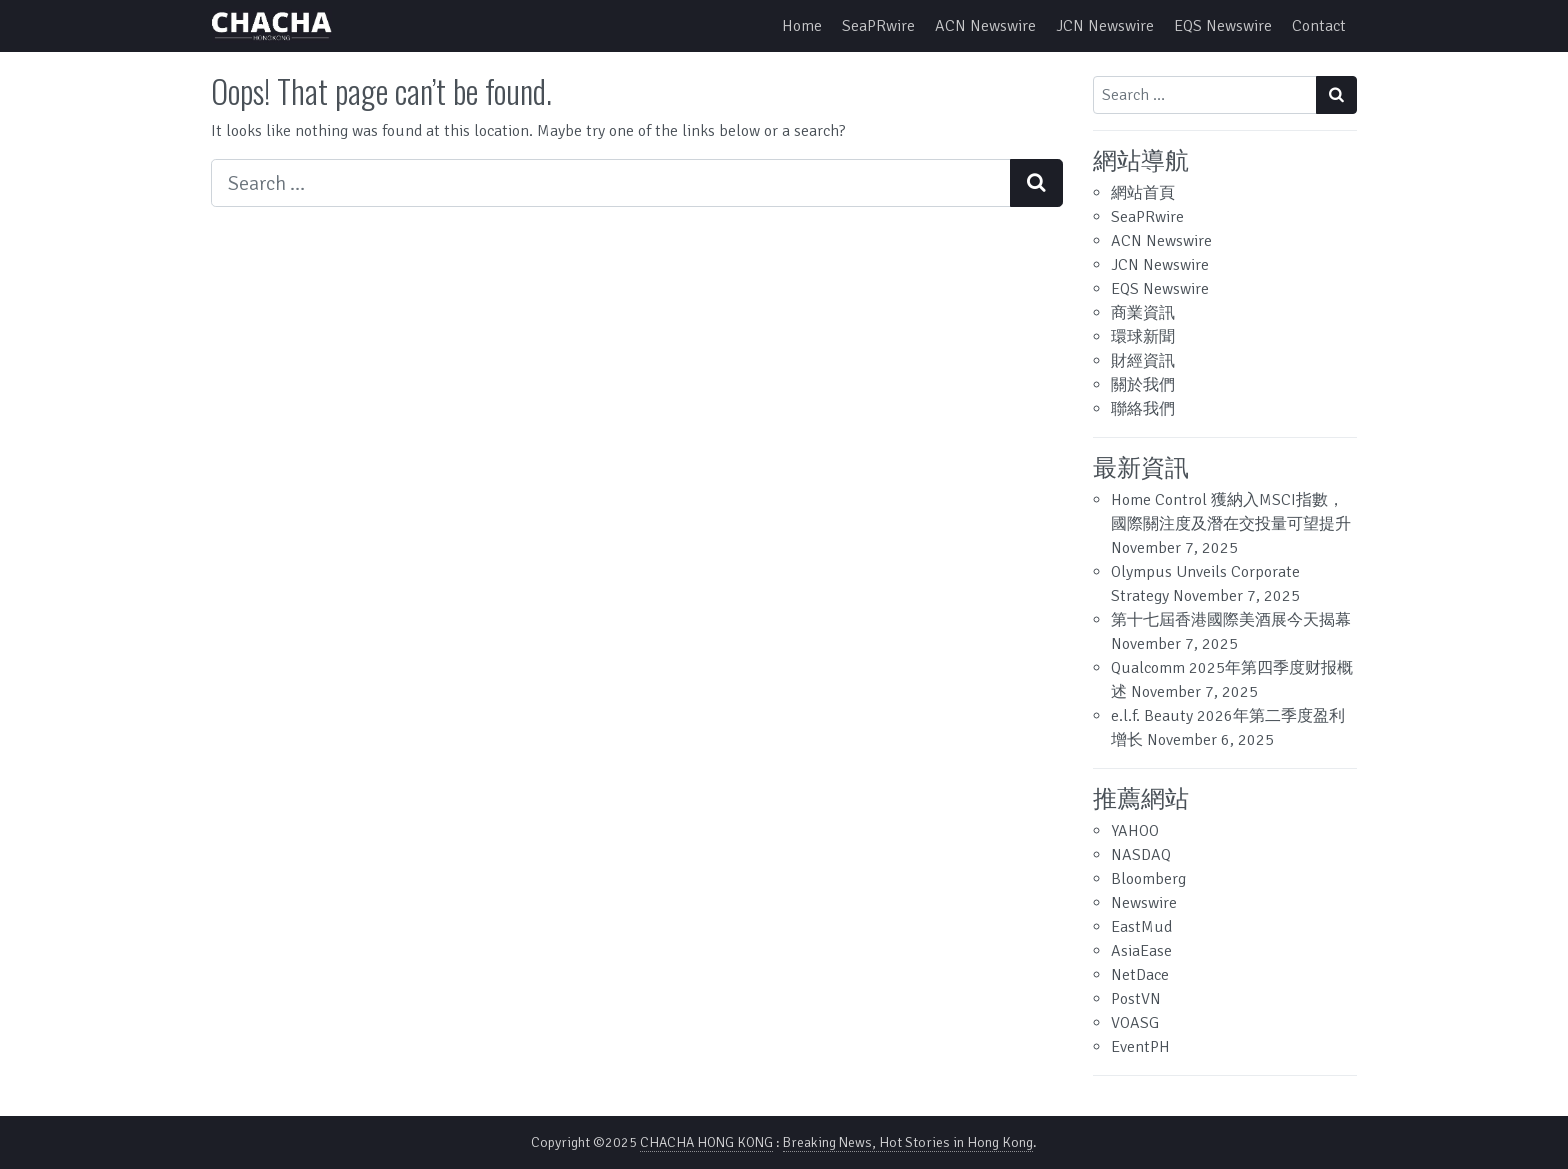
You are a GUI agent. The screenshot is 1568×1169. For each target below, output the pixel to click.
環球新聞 (1143, 337)
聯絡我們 (1143, 409)
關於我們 (1143, 385)
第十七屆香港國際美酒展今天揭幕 (1231, 620)
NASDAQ (1141, 855)
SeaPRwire (878, 26)
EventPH (1140, 1047)
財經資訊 (1143, 361)
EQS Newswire (1223, 26)
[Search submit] (1036, 183)
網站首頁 (1143, 193)
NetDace (1140, 975)
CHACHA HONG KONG (706, 1142)
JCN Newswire (1105, 26)
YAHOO (1135, 831)
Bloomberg (1148, 879)
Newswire (1144, 903)
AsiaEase (1141, 951)
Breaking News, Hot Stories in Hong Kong (908, 1142)
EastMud (1141, 927)
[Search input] (611, 183)
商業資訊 (1143, 313)
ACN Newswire (985, 26)
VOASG (1135, 1023)
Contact (1319, 26)
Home (802, 26)
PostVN (1136, 999)
